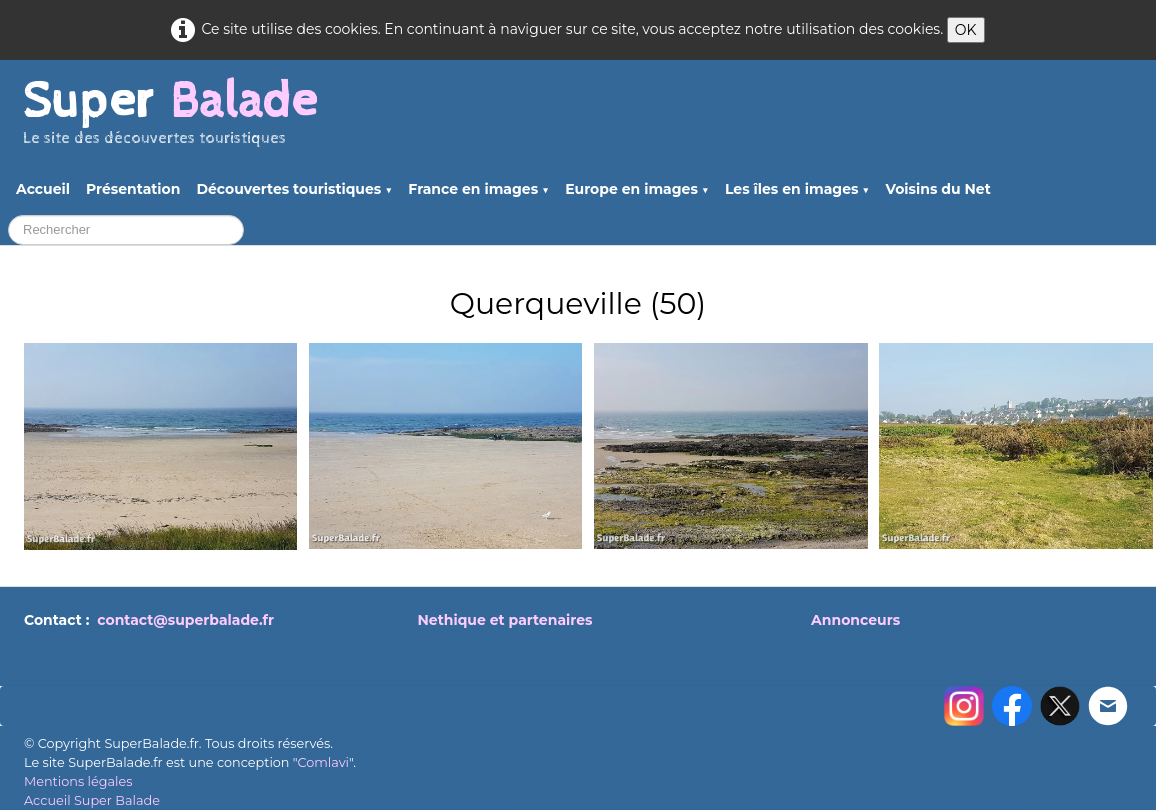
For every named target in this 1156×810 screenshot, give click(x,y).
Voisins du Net (938, 189)
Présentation (133, 189)
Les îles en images (797, 189)
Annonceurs (855, 620)
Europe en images (637, 189)
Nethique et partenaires (505, 620)
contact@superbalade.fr (185, 620)
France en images (478, 189)
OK (966, 30)
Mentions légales (78, 781)
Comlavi (323, 762)
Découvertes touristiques (294, 189)
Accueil (43, 189)
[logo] (170, 120)
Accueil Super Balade (92, 800)
